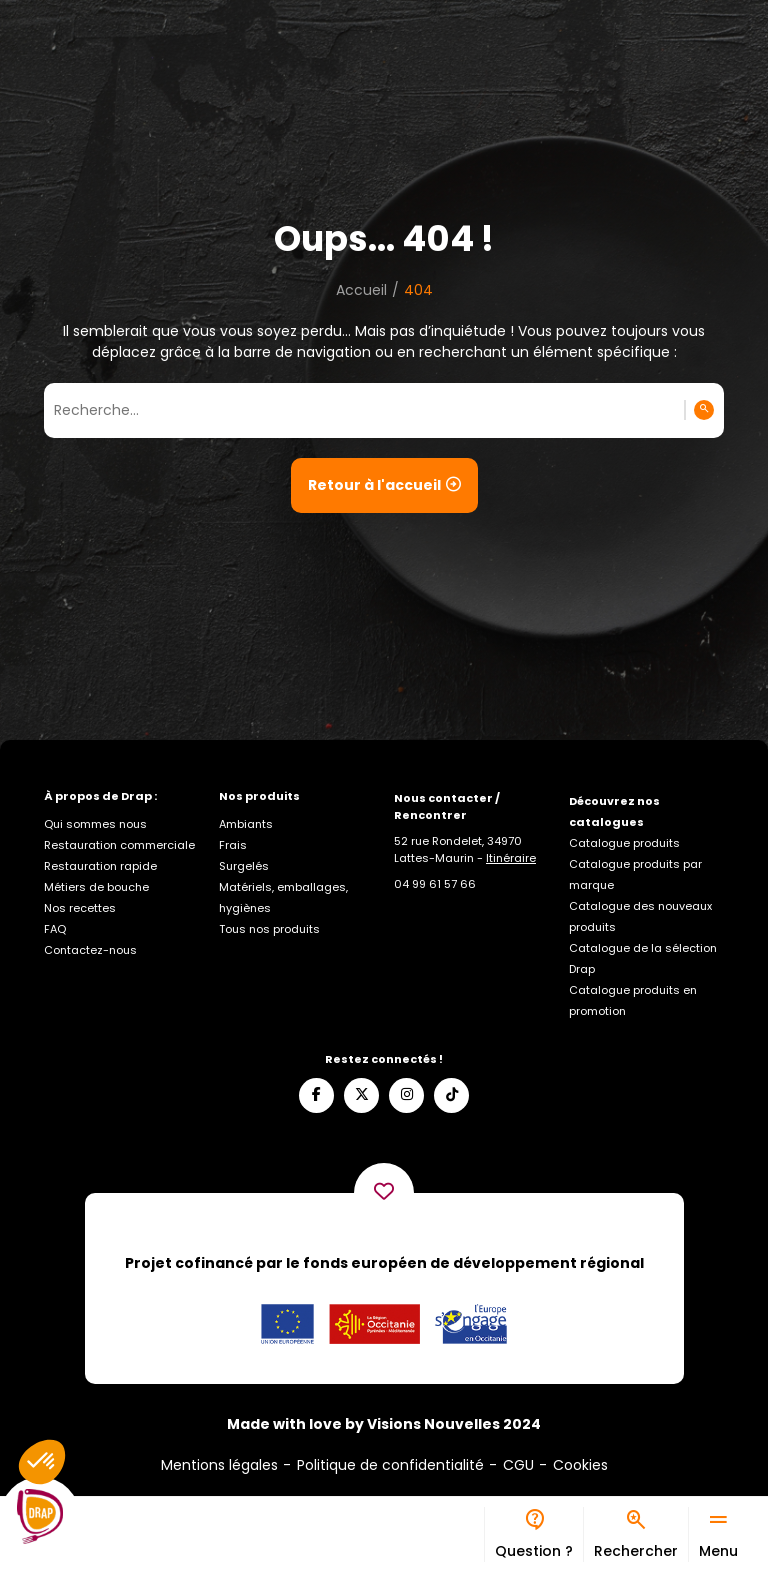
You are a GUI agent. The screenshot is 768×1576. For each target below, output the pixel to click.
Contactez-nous (90, 950)
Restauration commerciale (119, 845)
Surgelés (244, 866)
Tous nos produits (269, 929)
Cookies (580, 1465)
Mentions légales (219, 1465)
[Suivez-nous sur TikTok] (451, 1095)
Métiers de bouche (96, 887)
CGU (518, 1465)
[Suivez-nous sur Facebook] (316, 1095)
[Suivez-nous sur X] (361, 1095)
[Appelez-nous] (435, 884)
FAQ (55, 929)
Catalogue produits (624, 843)
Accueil (361, 290)
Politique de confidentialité (390, 1465)
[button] (42, 1462)
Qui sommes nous (95, 824)
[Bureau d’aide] (533, 1534)
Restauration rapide (100, 866)
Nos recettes (80, 908)
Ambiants (246, 824)
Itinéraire (511, 858)
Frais (233, 845)
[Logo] (40, 1517)
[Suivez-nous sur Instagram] (406, 1095)
